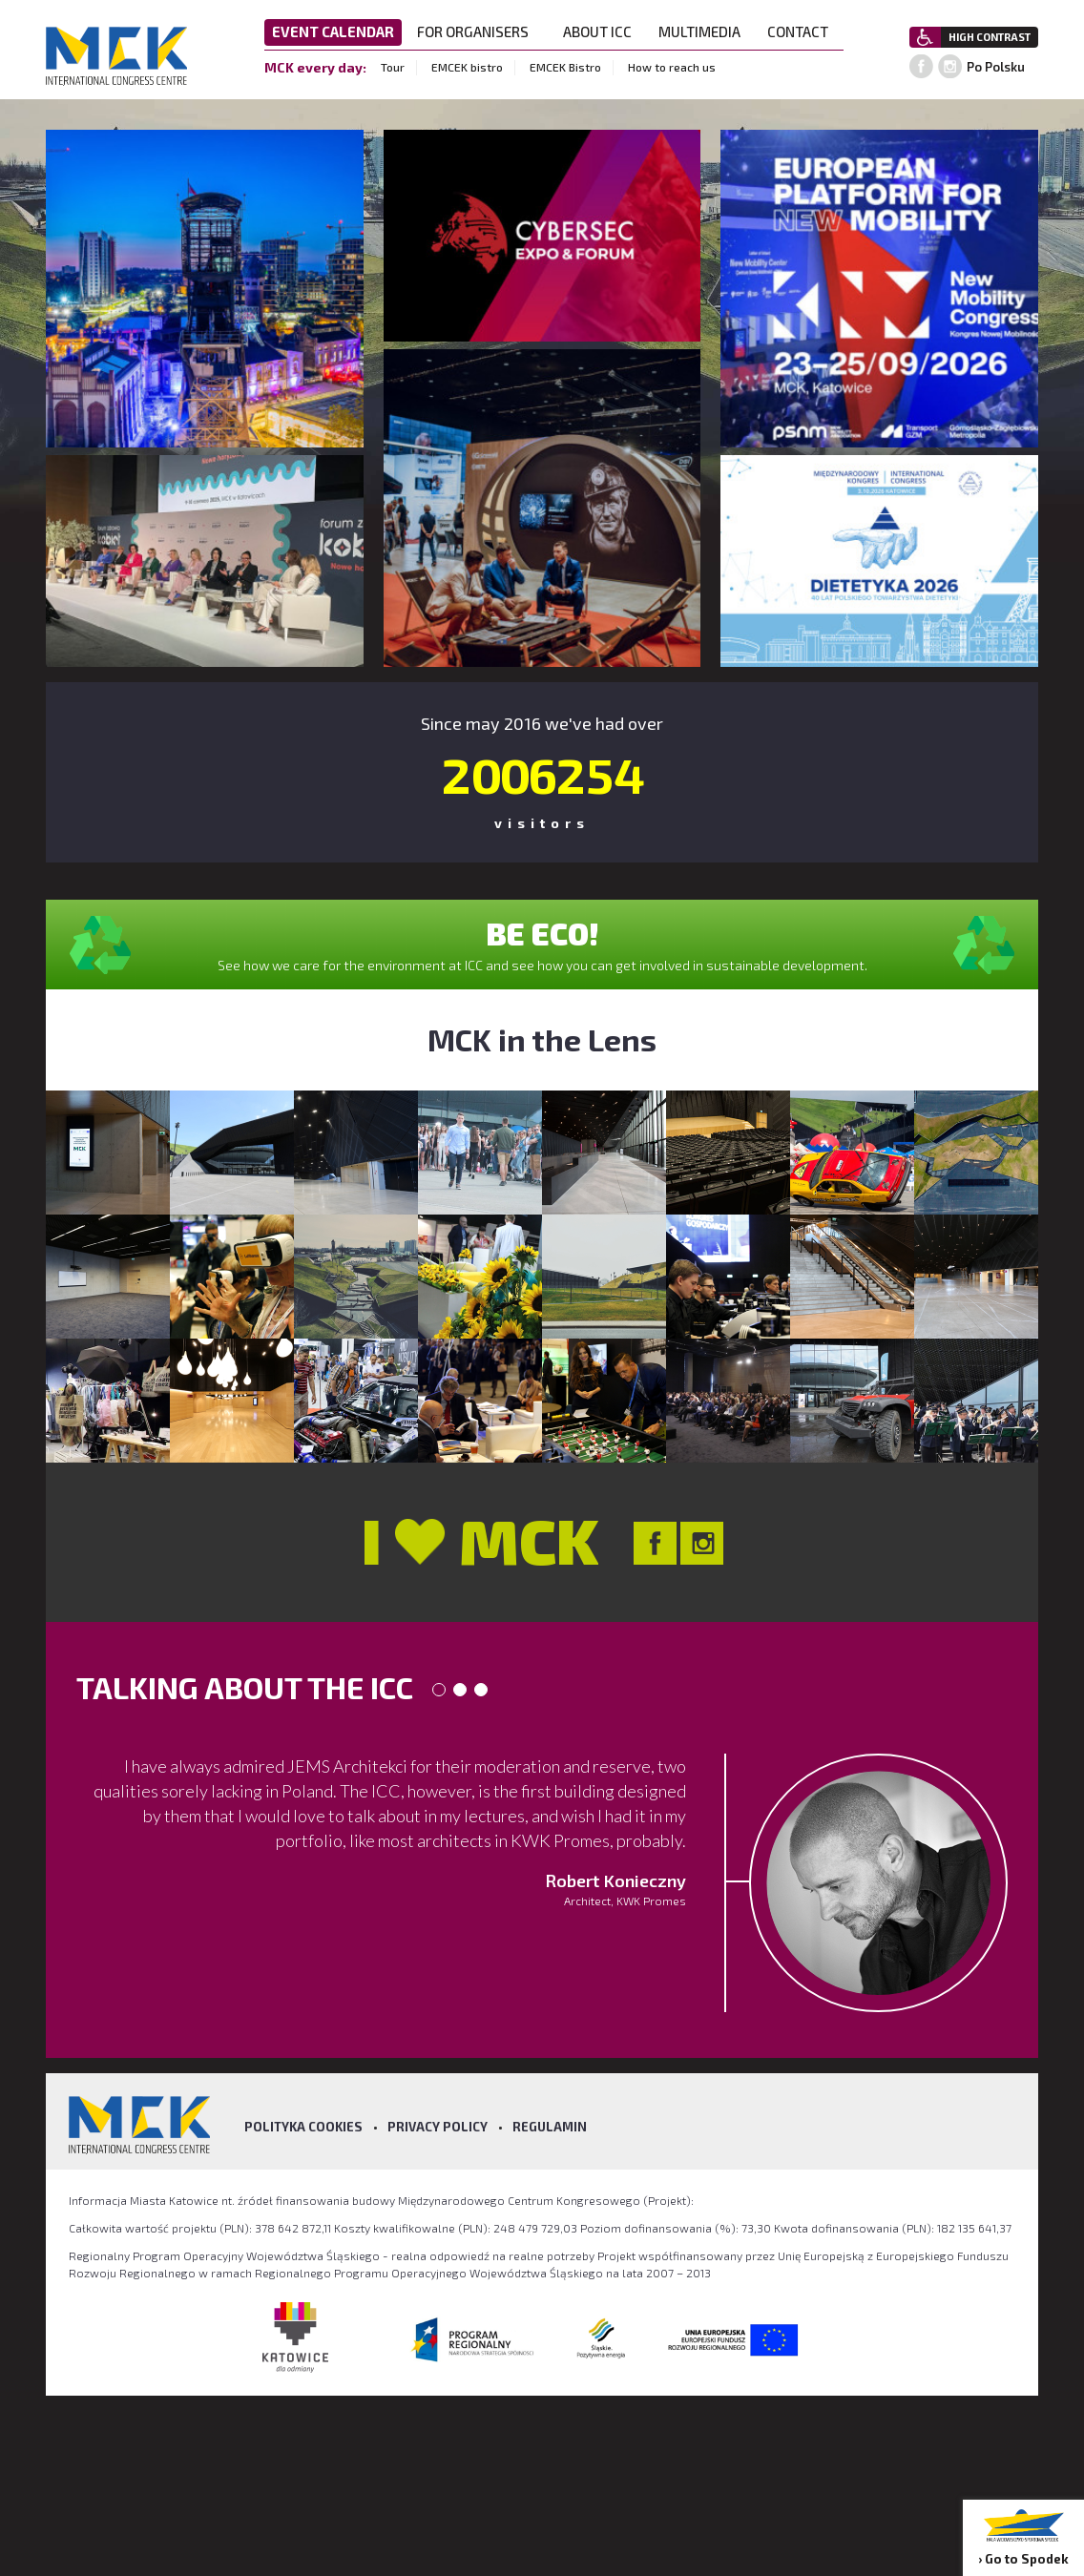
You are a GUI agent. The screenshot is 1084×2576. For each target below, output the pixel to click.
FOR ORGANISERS (478, 31)
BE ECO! (542, 933)
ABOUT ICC (603, 31)
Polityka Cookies (303, 2126)
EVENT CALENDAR (333, 31)
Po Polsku (996, 66)
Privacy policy (437, 2126)
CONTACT (803, 31)
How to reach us (672, 66)
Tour (393, 66)
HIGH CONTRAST (989, 37)
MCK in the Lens (542, 1039)
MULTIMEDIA (705, 31)
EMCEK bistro (467, 66)
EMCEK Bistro (565, 66)
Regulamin (549, 2126)
